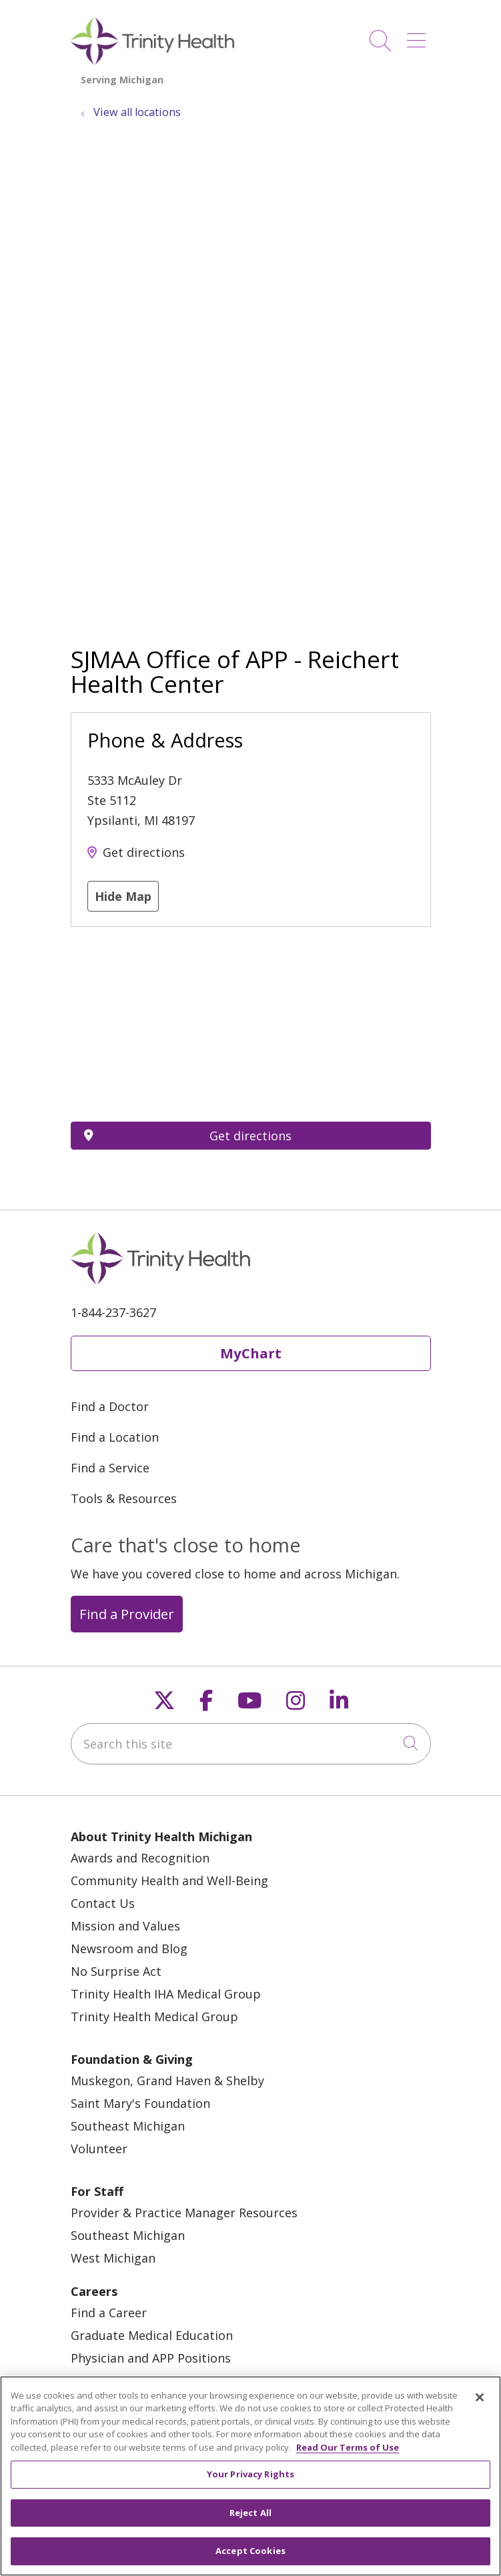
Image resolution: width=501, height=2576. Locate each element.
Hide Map (123, 896)
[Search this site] (251, 1743)
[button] (419, 35)
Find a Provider (126, 1613)
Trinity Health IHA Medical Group (166, 1994)
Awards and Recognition (140, 1858)
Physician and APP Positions (151, 2358)
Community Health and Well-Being (169, 1880)
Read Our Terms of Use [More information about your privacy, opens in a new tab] (347, 2447)
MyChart (251, 1353)
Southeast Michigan (128, 2126)
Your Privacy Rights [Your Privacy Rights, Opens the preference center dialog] (250, 2474)
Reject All (250, 2513)
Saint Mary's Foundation (140, 2103)
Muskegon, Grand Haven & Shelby (167, 2081)
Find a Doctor (110, 1406)
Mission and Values (125, 1926)
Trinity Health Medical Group (154, 2017)
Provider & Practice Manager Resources (184, 2213)
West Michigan (113, 2258)
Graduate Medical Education (152, 2335)
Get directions (144, 852)
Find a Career (109, 2313)
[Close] (479, 2397)
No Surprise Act (116, 1971)
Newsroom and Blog (129, 1949)
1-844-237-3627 (113, 1312)
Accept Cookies (250, 2551)
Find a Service (110, 1468)
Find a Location (115, 1437)
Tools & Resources (124, 1498)
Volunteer (99, 2149)
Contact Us (103, 1903)
